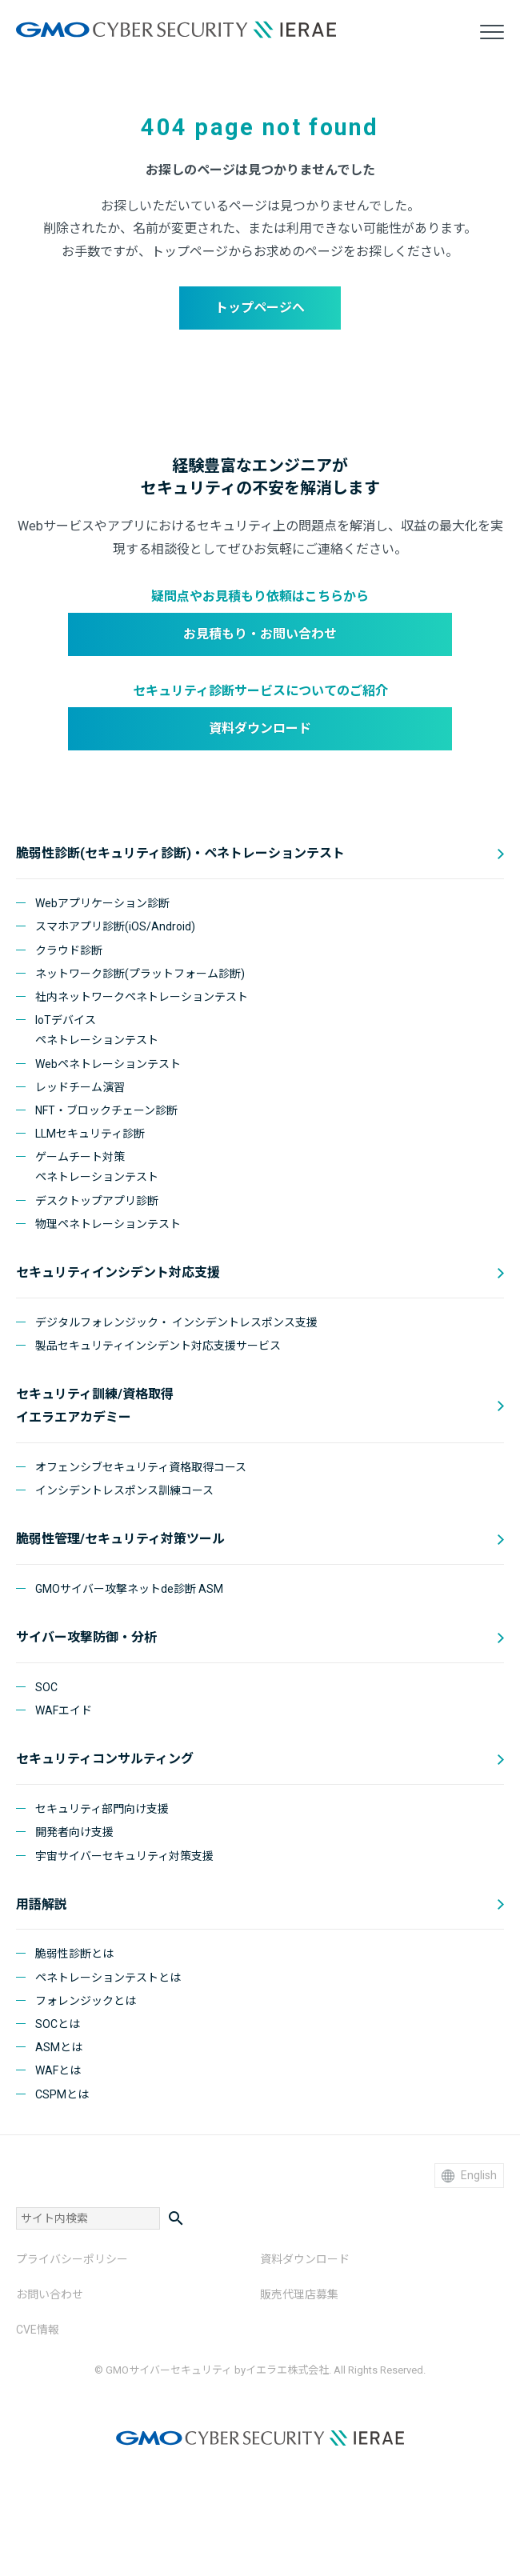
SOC (46, 1687)
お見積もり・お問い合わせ (260, 634)
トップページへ (260, 307)
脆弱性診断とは (74, 1953)
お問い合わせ (49, 2294)
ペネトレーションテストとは (108, 1977)
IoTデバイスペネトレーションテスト (96, 1030)
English (469, 2175)
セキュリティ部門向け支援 (102, 1808)
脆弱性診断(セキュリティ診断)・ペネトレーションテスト (180, 853)
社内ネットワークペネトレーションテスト (141, 996)
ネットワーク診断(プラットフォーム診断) (140, 973)
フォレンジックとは (85, 2000)
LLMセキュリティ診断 (90, 1133)
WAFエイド (63, 1710)
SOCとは (57, 2024)
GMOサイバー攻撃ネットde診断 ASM (129, 1588)
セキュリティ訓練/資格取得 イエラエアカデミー (95, 1405)
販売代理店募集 (299, 2294)
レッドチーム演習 (80, 1087)
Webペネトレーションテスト (108, 1064)
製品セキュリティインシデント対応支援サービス (158, 1345)
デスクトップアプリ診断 (96, 1200)
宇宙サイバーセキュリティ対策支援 (124, 1856)
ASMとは (58, 2047)
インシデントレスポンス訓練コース (124, 1490)
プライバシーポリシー (72, 2259)
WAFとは (58, 2070)
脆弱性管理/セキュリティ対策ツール (120, 1538)
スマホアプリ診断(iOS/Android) (115, 926)
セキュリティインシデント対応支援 (118, 1272)
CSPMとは (62, 2094)
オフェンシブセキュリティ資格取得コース (140, 1467)
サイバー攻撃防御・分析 (86, 1637)
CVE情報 (37, 2329)
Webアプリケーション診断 (102, 903)
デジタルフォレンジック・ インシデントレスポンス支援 (176, 1322)
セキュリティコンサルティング (105, 1758)
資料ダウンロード (260, 728)
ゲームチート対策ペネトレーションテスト (96, 1166)
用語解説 (41, 1904)
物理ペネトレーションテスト (108, 1224)
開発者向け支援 (74, 1832)
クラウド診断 (68, 950)
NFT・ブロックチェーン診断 (106, 1110)
